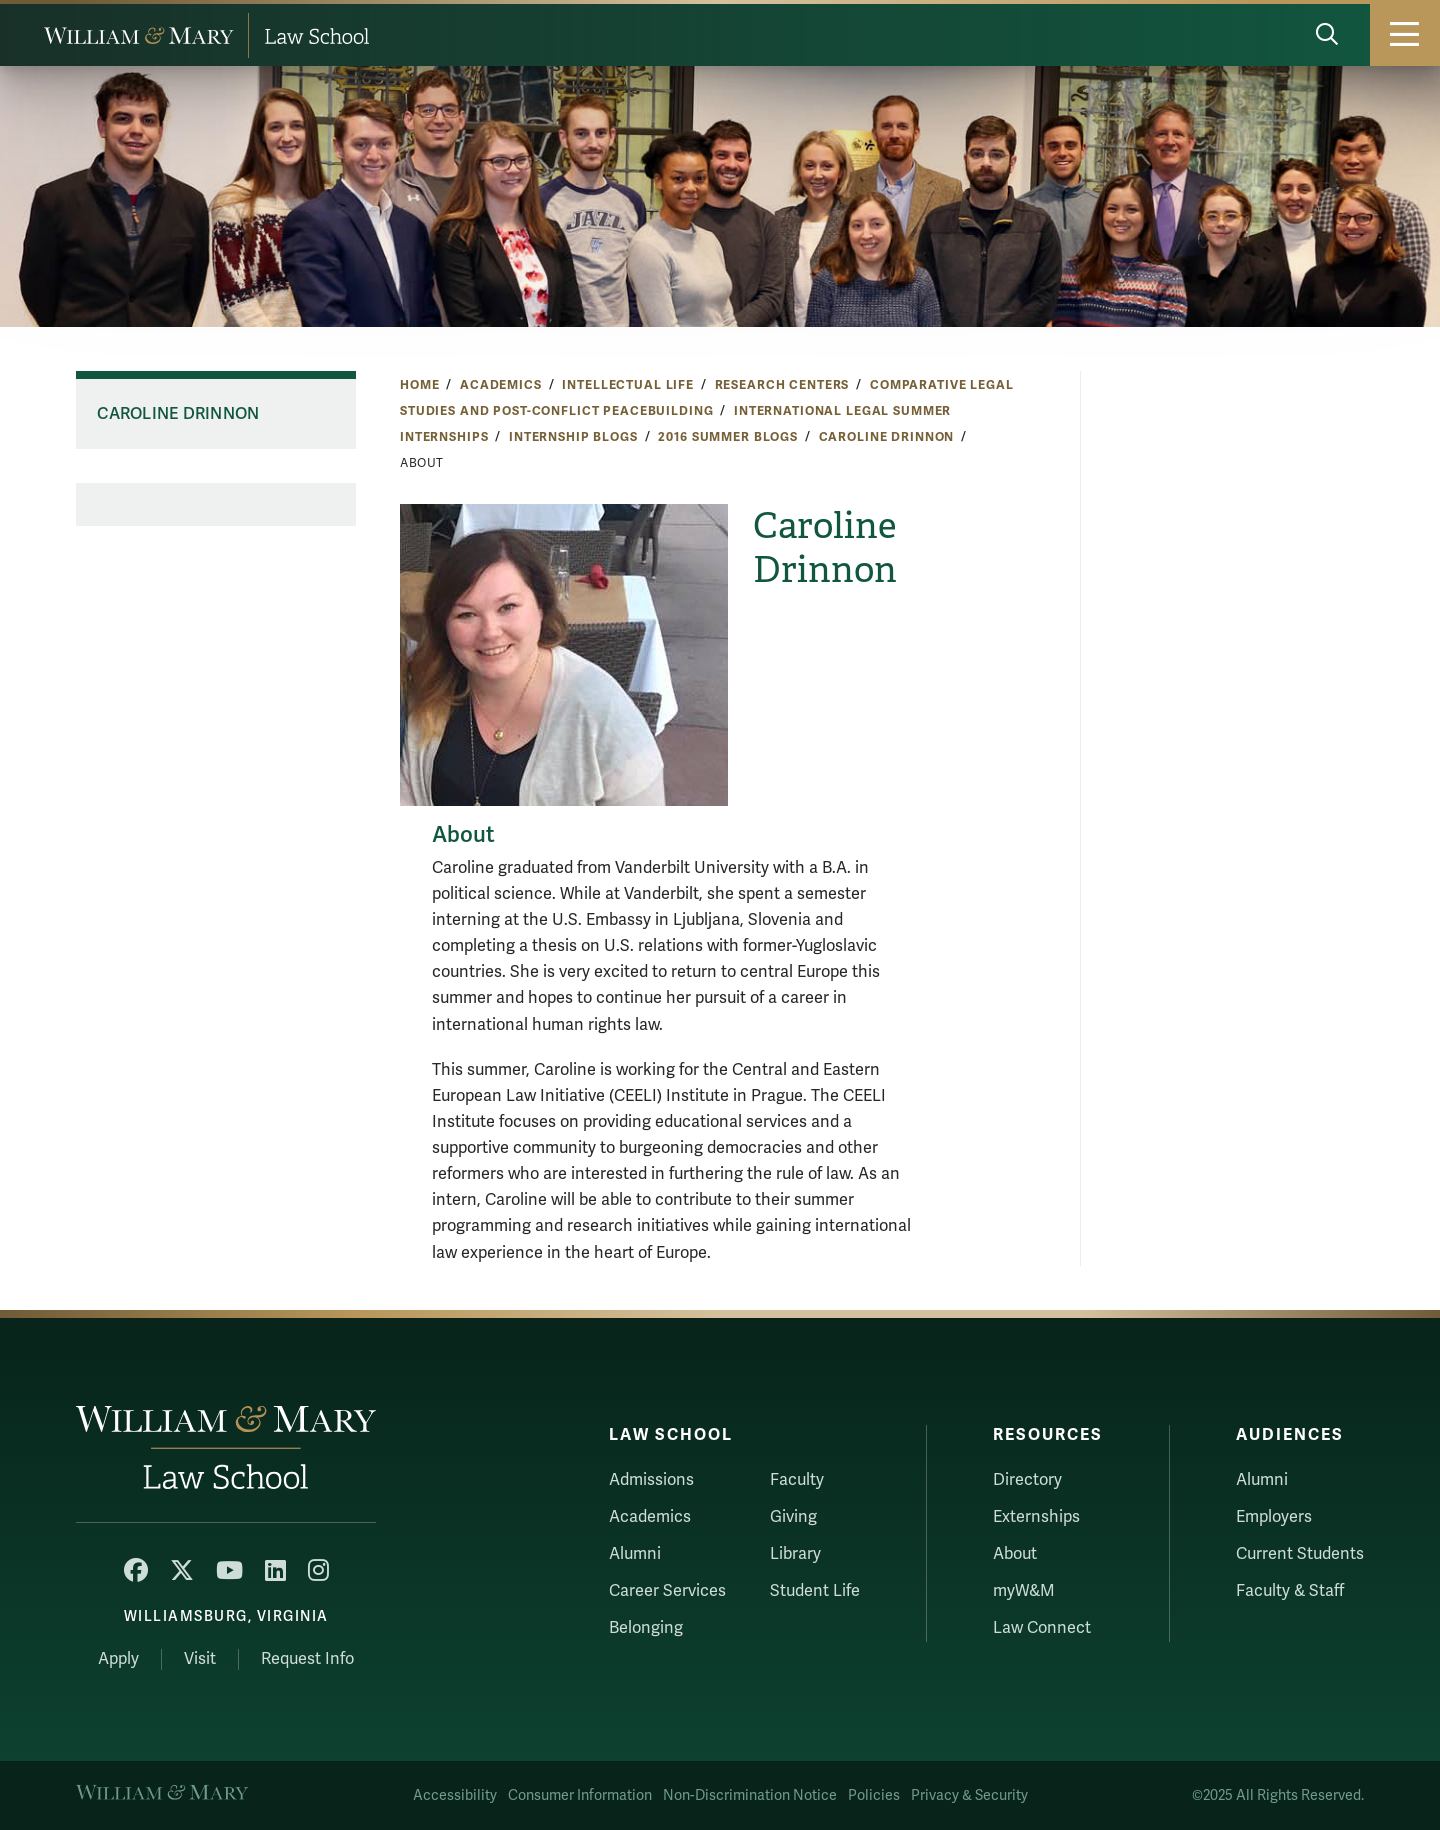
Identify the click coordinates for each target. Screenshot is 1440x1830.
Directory (1027, 1480)
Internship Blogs (573, 437)
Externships (1036, 1517)
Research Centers (782, 385)
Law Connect (1042, 1628)
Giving (793, 1517)
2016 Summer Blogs (728, 437)
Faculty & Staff (1290, 1591)
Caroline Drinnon (887, 437)
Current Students (1300, 1554)
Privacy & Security (969, 1795)
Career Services (667, 1591)
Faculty (797, 1480)
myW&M (1024, 1591)
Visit (200, 1659)
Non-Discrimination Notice (750, 1795)
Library (795, 1554)
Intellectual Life (628, 385)
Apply (118, 1659)
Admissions (651, 1480)
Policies (874, 1795)
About (1015, 1554)
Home (419, 385)
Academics (501, 385)
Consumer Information (580, 1795)
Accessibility (455, 1795)
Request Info (307, 1659)
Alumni (635, 1554)
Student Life (815, 1591)
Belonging (646, 1628)
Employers (1274, 1517)
